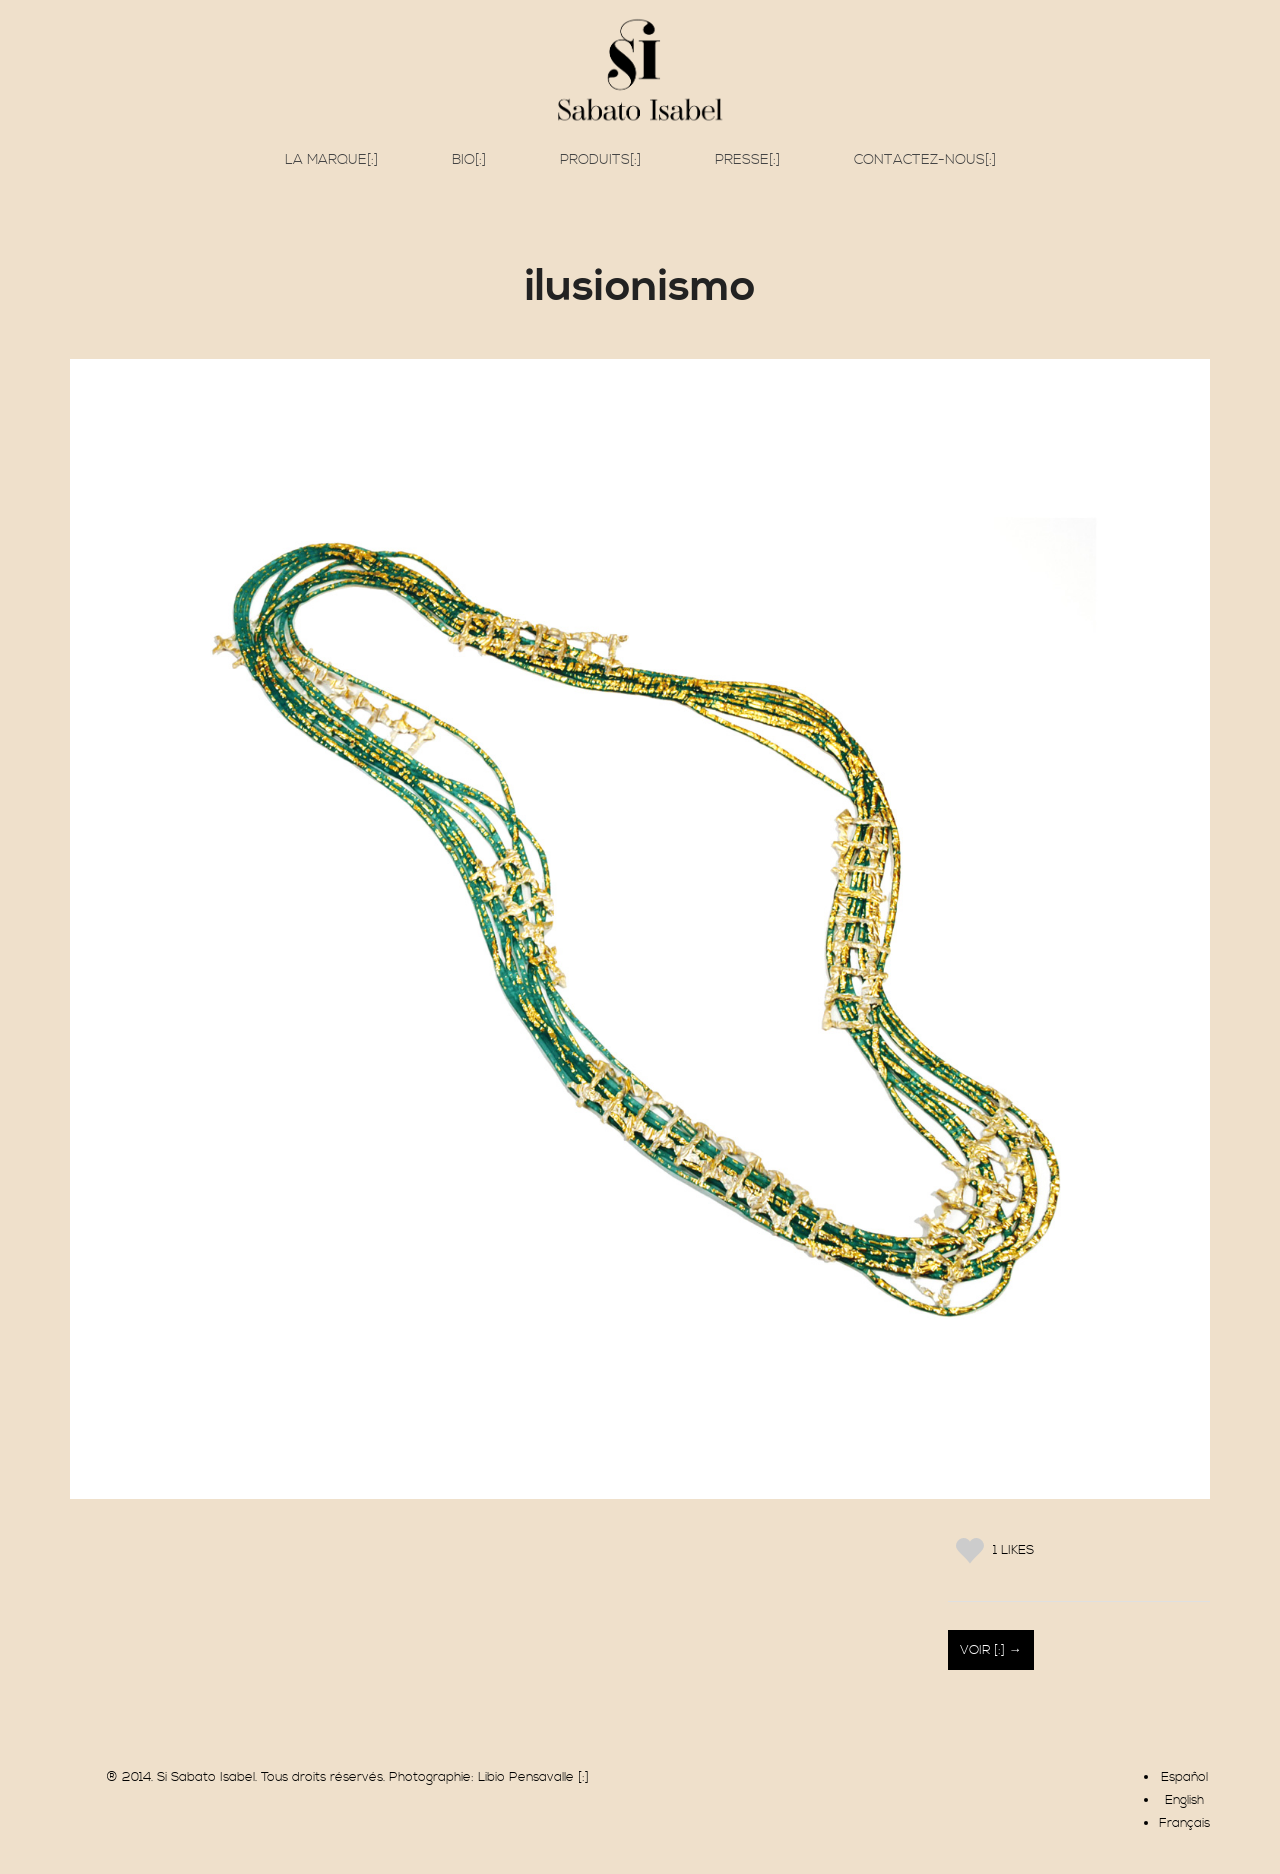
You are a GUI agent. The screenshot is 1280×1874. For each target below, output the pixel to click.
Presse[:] (747, 160)
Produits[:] (600, 160)
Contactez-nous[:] (925, 160)
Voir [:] (984, 1650)
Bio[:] (469, 160)
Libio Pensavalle (526, 1777)
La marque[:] (331, 160)
